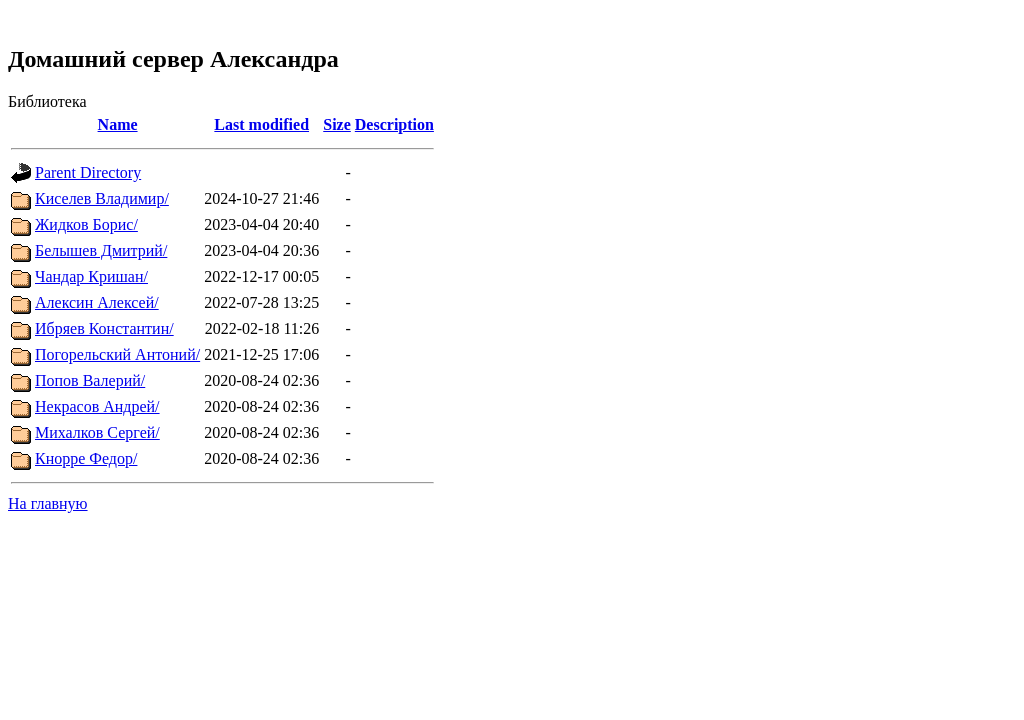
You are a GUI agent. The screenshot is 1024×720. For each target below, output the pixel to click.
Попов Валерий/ (90, 380)
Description (394, 124)
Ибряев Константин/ (104, 328)
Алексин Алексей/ (97, 302)
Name (118, 124)
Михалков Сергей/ (97, 432)
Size (337, 124)
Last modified (261, 124)
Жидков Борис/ (86, 224)
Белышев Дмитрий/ (101, 250)
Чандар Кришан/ (91, 276)
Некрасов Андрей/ (97, 406)
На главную (48, 503)
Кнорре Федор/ (86, 458)
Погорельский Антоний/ (117, 354)
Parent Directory (88, 172)
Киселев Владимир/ (102, 198)
